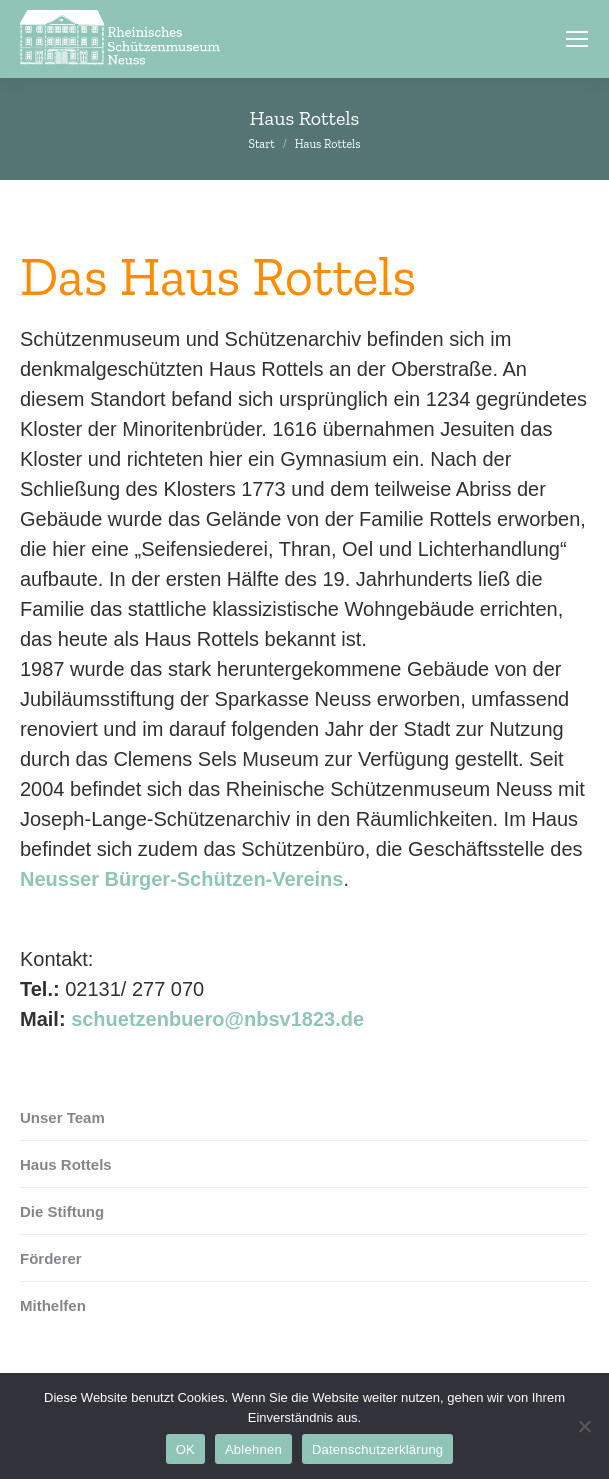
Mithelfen (53, 1305)
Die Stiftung (62, 1211)
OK (185, 1449)
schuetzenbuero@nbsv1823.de (217, 1019)
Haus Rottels (66, 1164)
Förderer (51, 1258)
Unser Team (62, 1117)
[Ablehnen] (584, 1426)
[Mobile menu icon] (577, 39)
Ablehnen (253, 1449)
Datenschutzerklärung (377, 1449)
